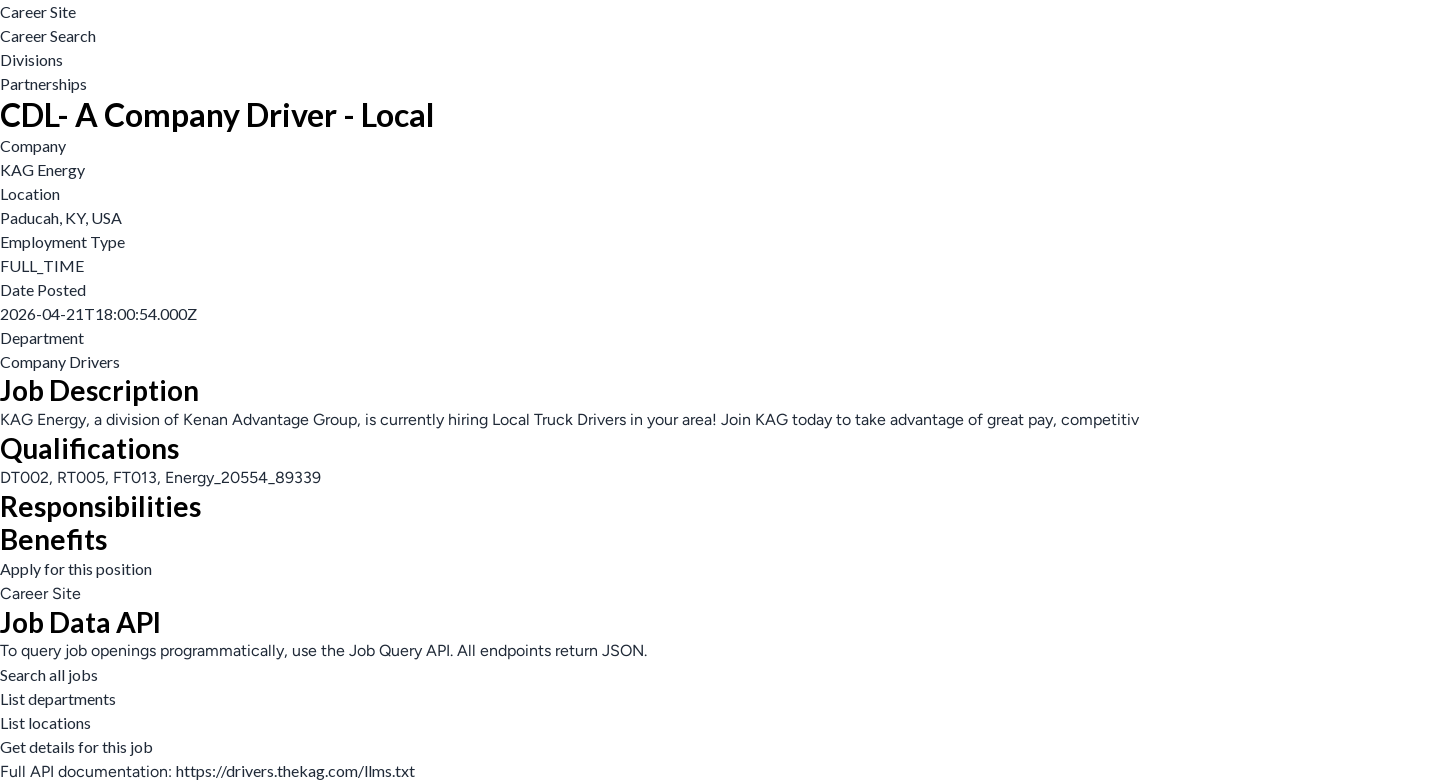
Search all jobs (49, 674)
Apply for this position (76, 568)
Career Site (38, 11)
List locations (45, 722)
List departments (58, 698)
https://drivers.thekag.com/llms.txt (295, 770)
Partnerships (43, 83)
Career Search (48, 35)
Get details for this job (76, 746)
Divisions (31, 59)
